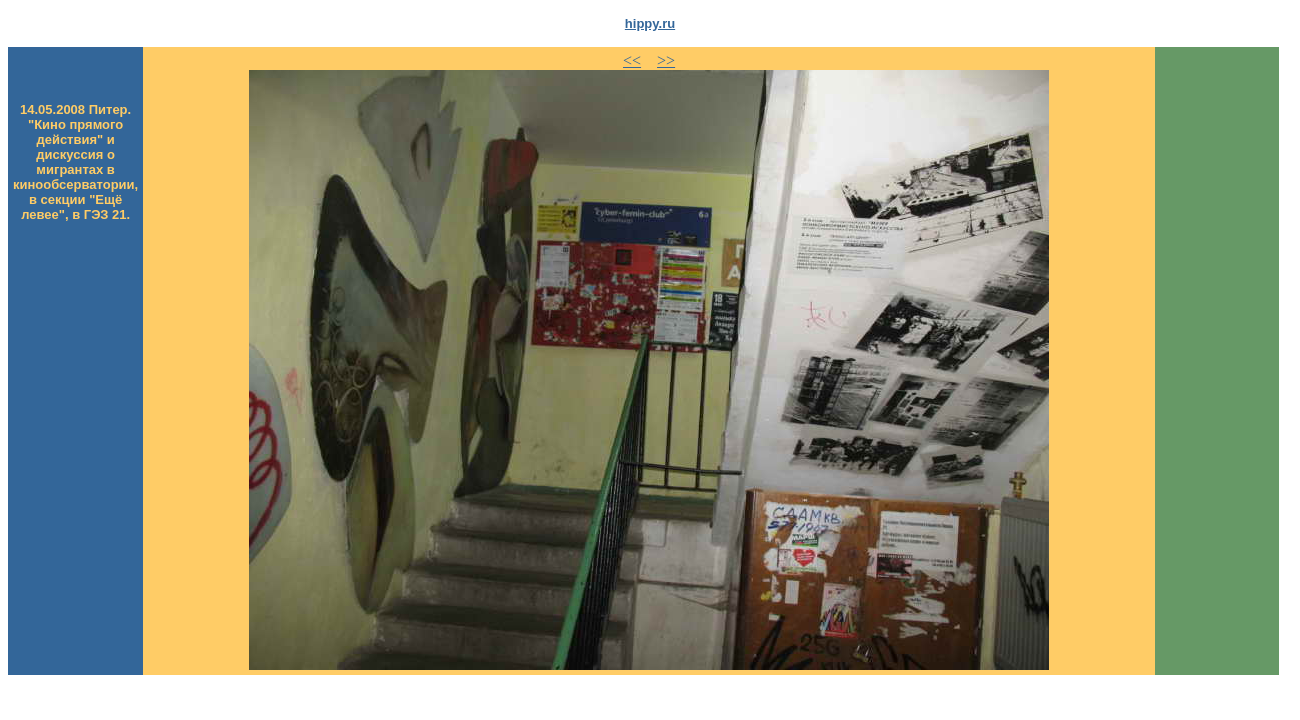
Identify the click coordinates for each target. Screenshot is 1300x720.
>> (666, 60)
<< (632, 60)
